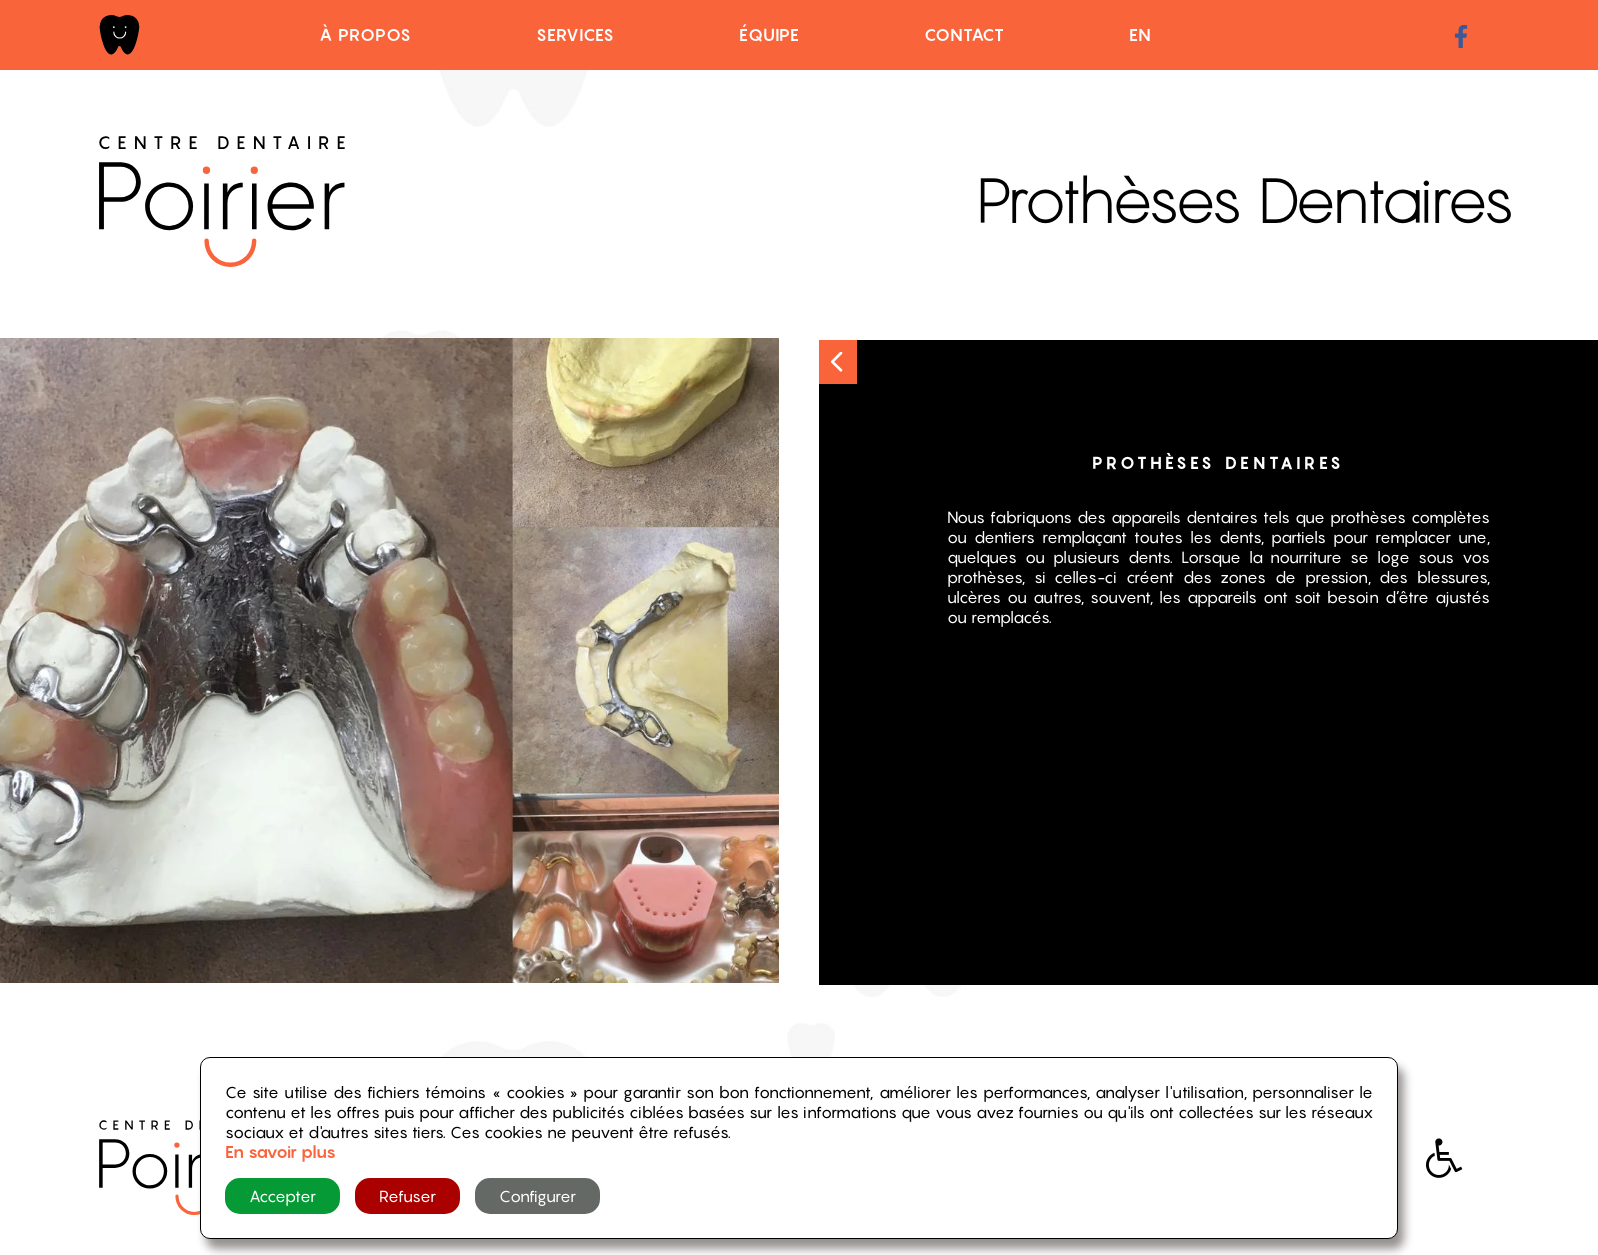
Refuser (407, 1196)
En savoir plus (280, 1152)
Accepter (282, 1196)
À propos (365, 35)
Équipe (769, 35)
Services (575, 35)
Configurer (537, 1196)
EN (1140, 35)
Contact (964, 35)
